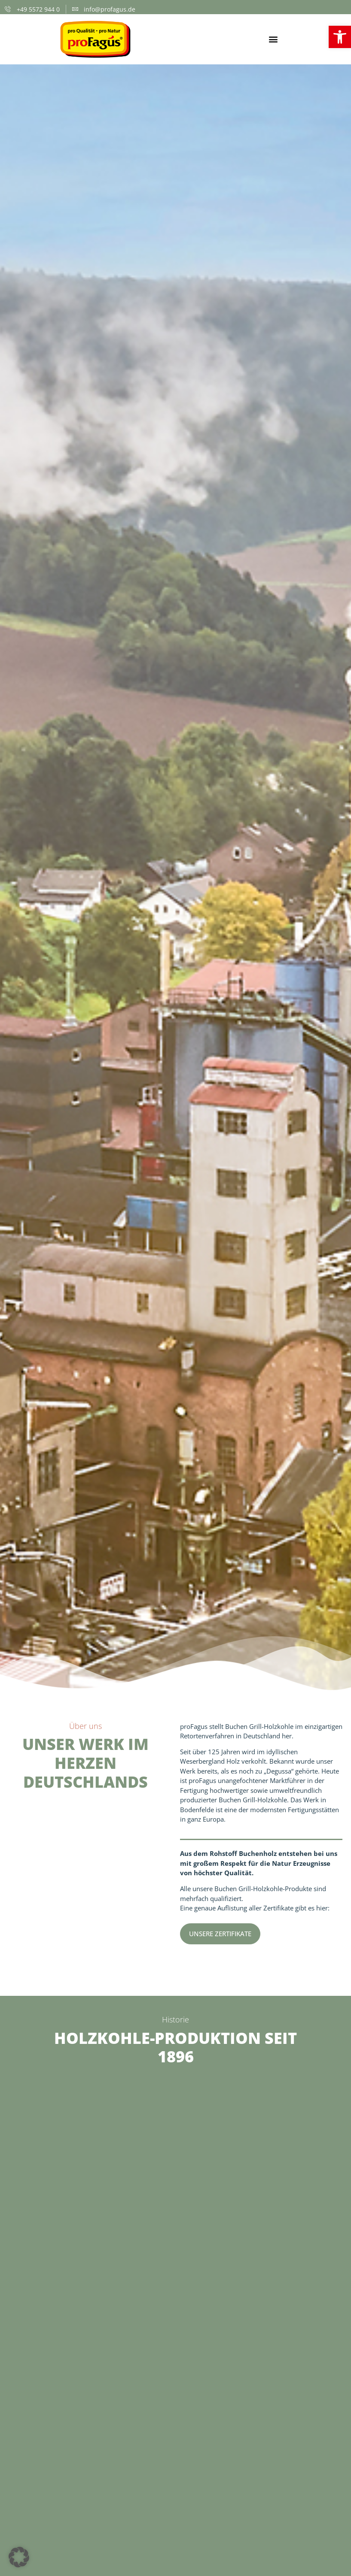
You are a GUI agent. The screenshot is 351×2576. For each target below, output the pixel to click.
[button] (273, 39)
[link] (340, 37)
